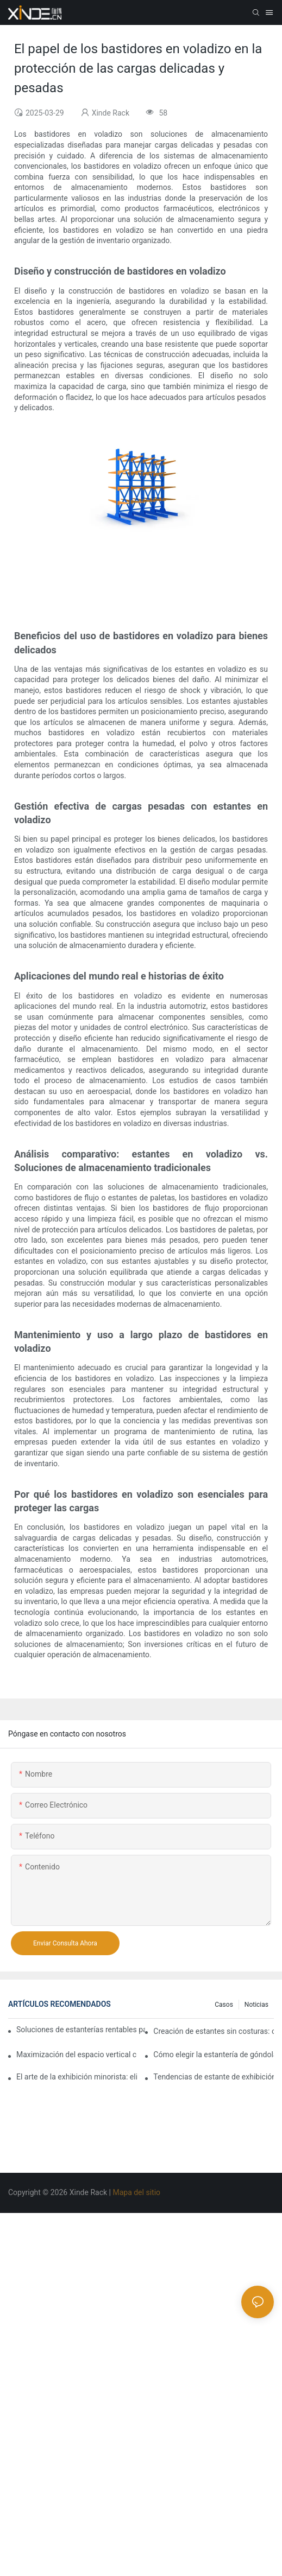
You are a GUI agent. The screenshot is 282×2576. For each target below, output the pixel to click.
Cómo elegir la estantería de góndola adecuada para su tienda (213, 2054)
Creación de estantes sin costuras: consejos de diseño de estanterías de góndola (213, 2031)
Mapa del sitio (137, 2192)
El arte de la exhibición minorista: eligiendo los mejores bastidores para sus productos (76, 2076)
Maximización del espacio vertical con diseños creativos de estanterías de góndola (76, 2054)
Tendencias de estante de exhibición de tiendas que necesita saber (213, 2076)
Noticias (256, 2004)
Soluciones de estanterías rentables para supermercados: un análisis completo (80, 2029)
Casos (224, 2004)
